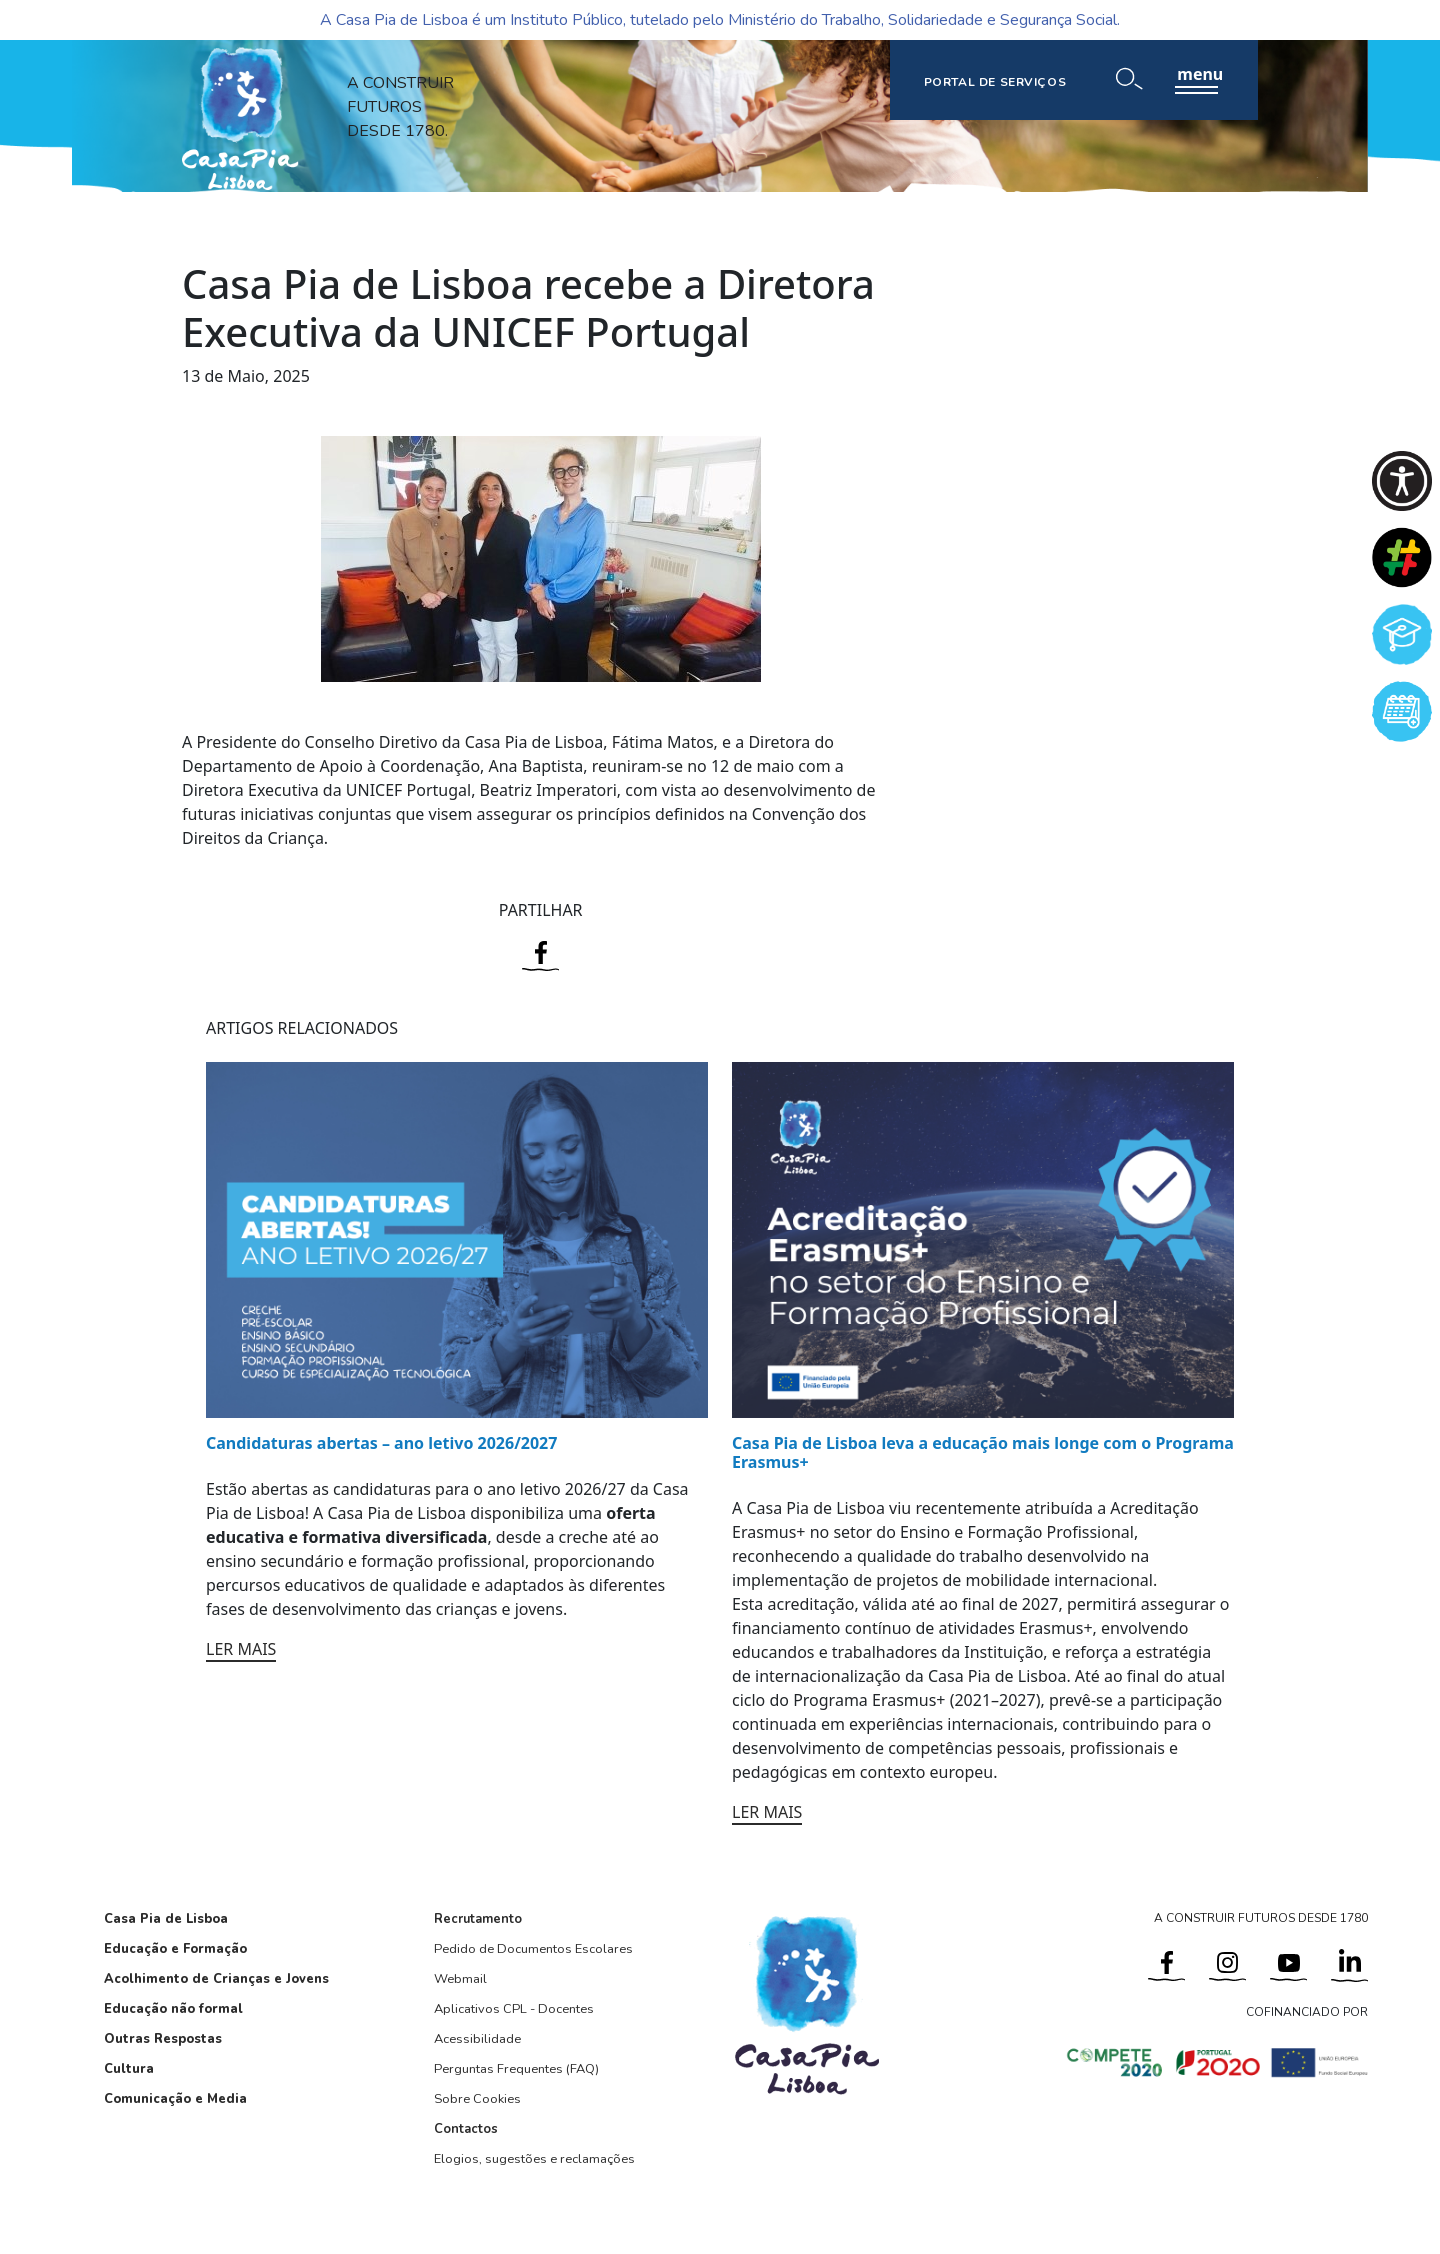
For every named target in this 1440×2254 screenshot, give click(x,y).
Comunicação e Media (175, 2099)
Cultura (129, 2069)
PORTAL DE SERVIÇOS (995, 82)
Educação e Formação (175, 1949)
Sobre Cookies (477, 2099)
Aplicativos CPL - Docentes (514, 2009)
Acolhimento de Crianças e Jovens (216, 1979)
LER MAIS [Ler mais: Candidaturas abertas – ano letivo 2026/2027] (241, 1649)
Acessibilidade (477, 2039)
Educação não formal (173, 2009)
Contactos (466, 2129)
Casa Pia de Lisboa (166, 1919)
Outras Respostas (163, 2039)
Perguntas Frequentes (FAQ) (516, 2069)
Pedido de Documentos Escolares (533, 1949)
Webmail (460, 1979)
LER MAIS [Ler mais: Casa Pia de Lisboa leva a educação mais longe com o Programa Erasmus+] (767, 1812)
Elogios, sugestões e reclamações (534, 2159)
